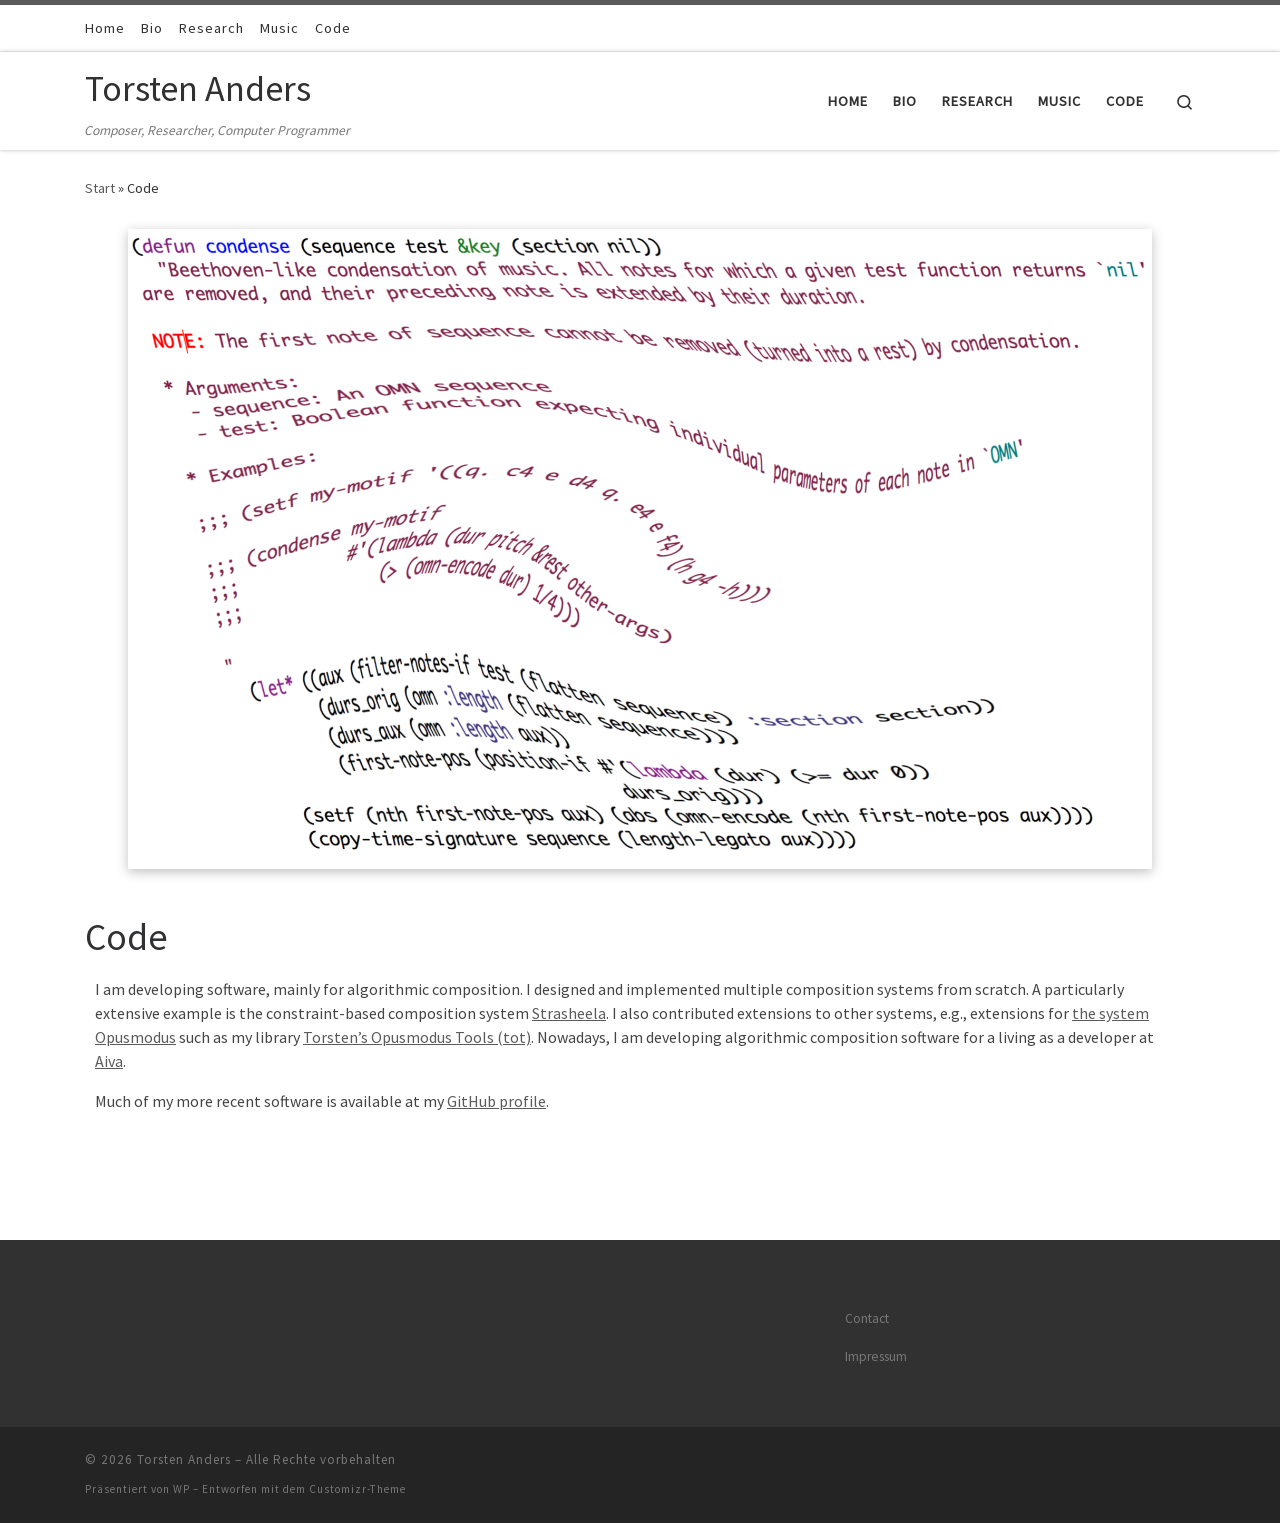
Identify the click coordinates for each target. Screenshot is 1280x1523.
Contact (867, 1318)
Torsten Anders (184, 1459)
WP (181, 1489)
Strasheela (569, 1013)
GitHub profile (496, 1101)
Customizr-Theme (357, 1489)
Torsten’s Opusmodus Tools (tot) (417, 1037)
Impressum (876, 1356)
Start (100, 188)
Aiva (109, 1061)
